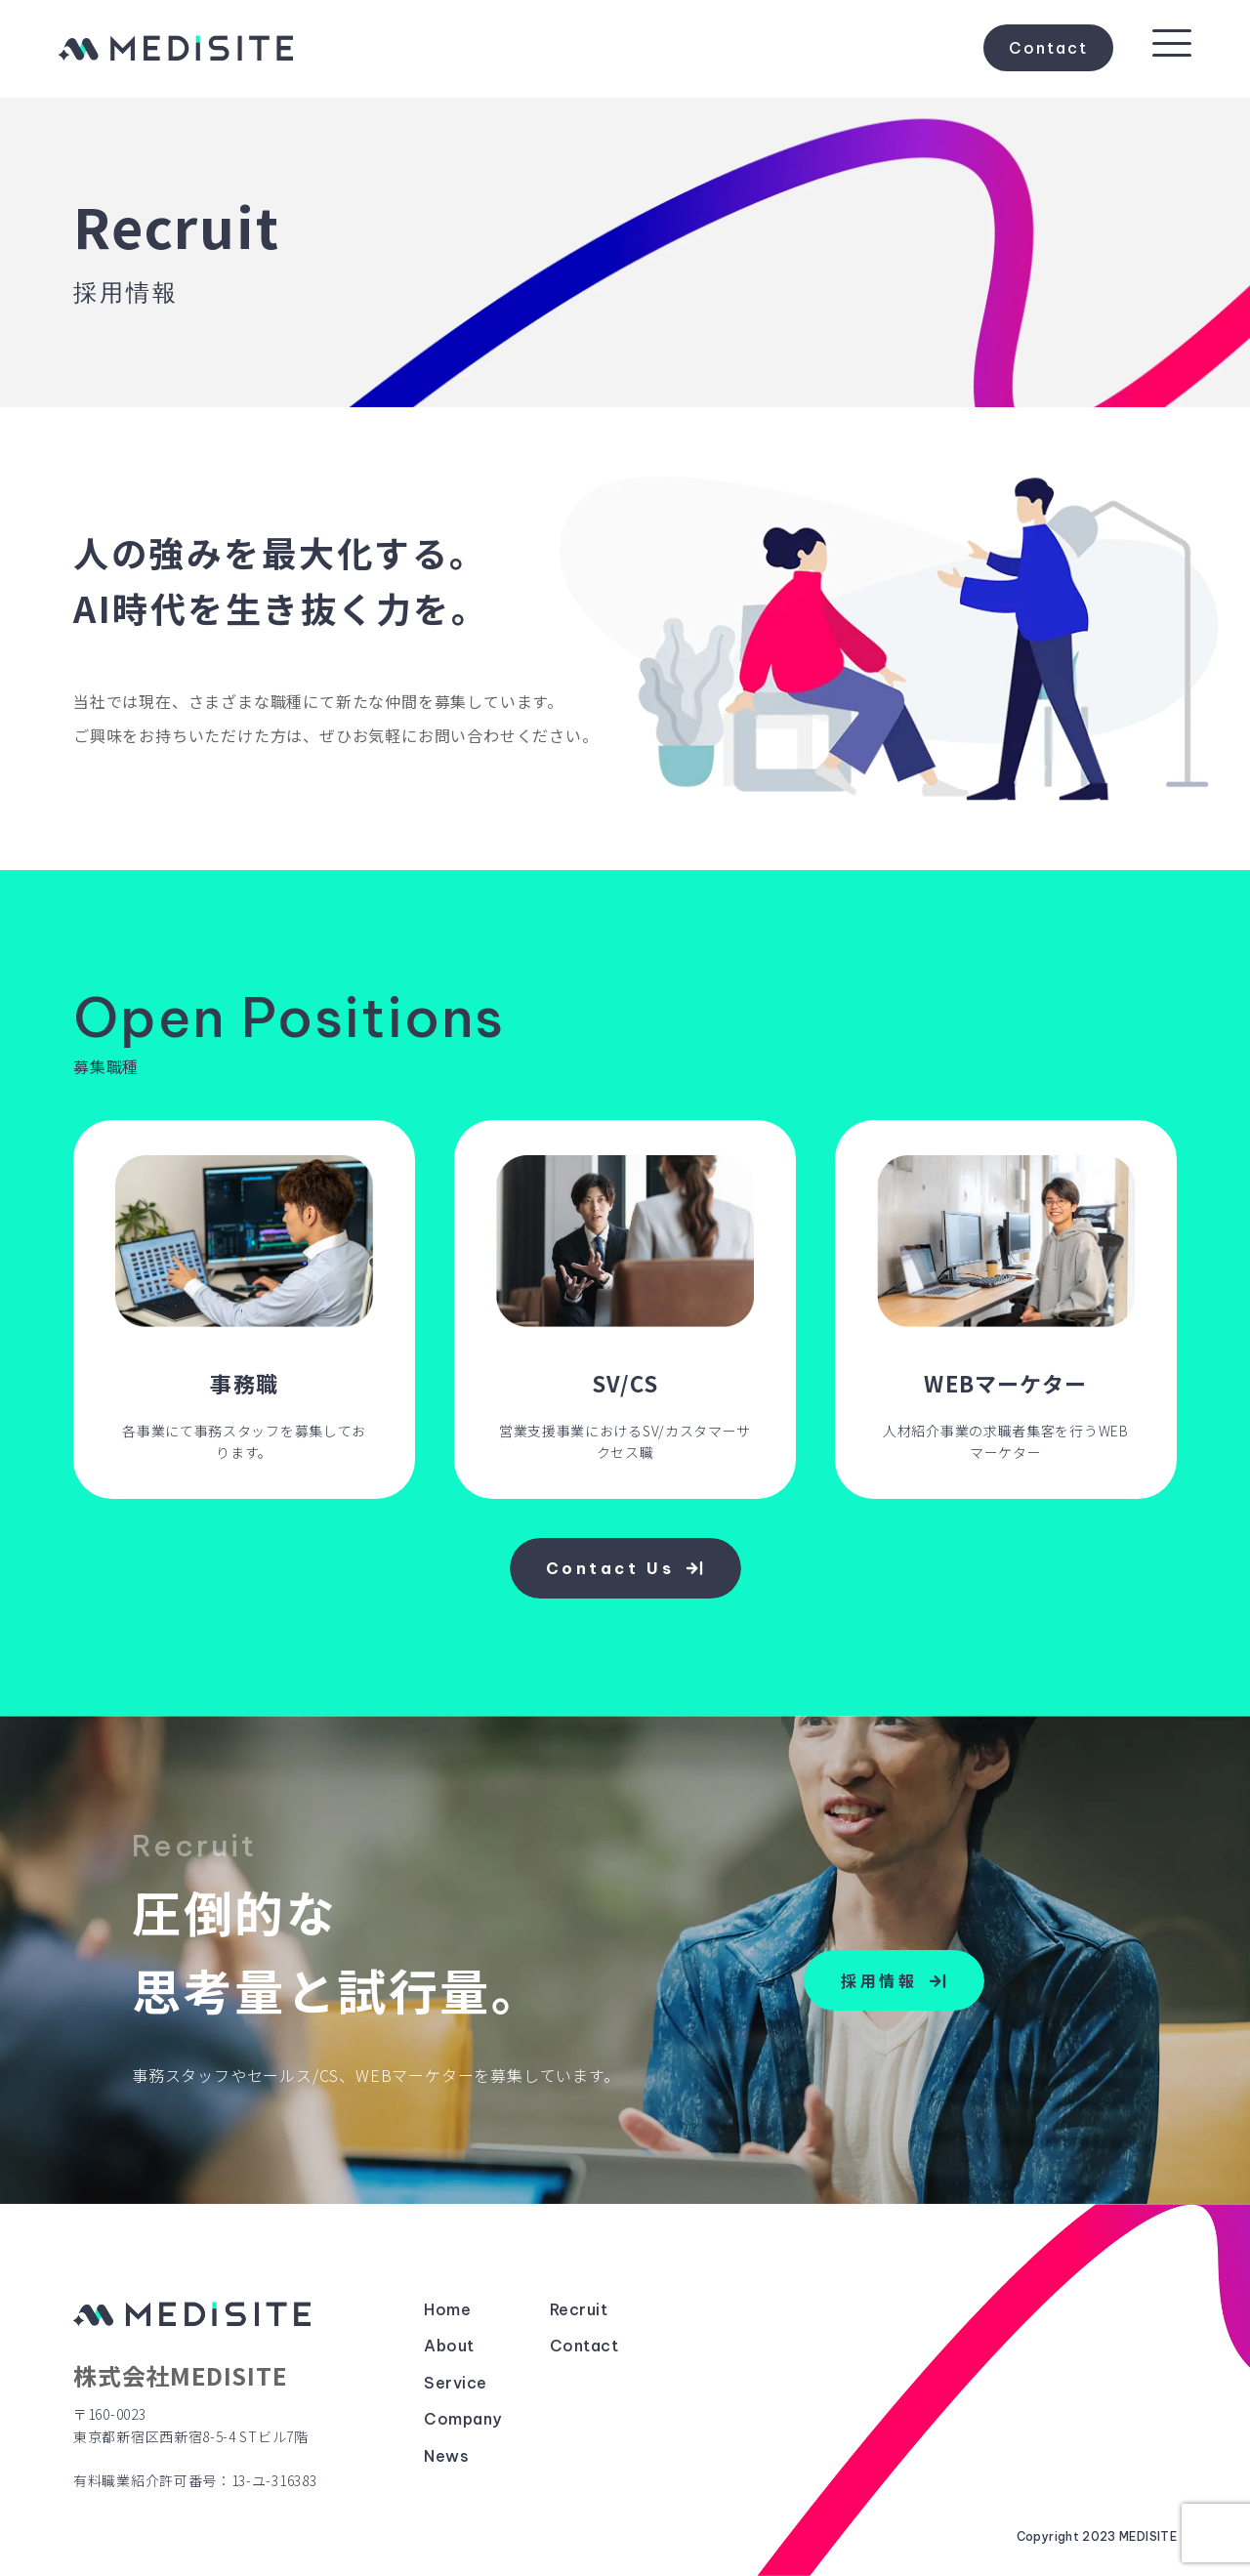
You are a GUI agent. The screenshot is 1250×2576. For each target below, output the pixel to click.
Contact (1048, 49)
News (446, 2457)
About (449, 2346)
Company (462, 2420)
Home (447, 2310)
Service (455, 2383)
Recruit (578, 2310)
